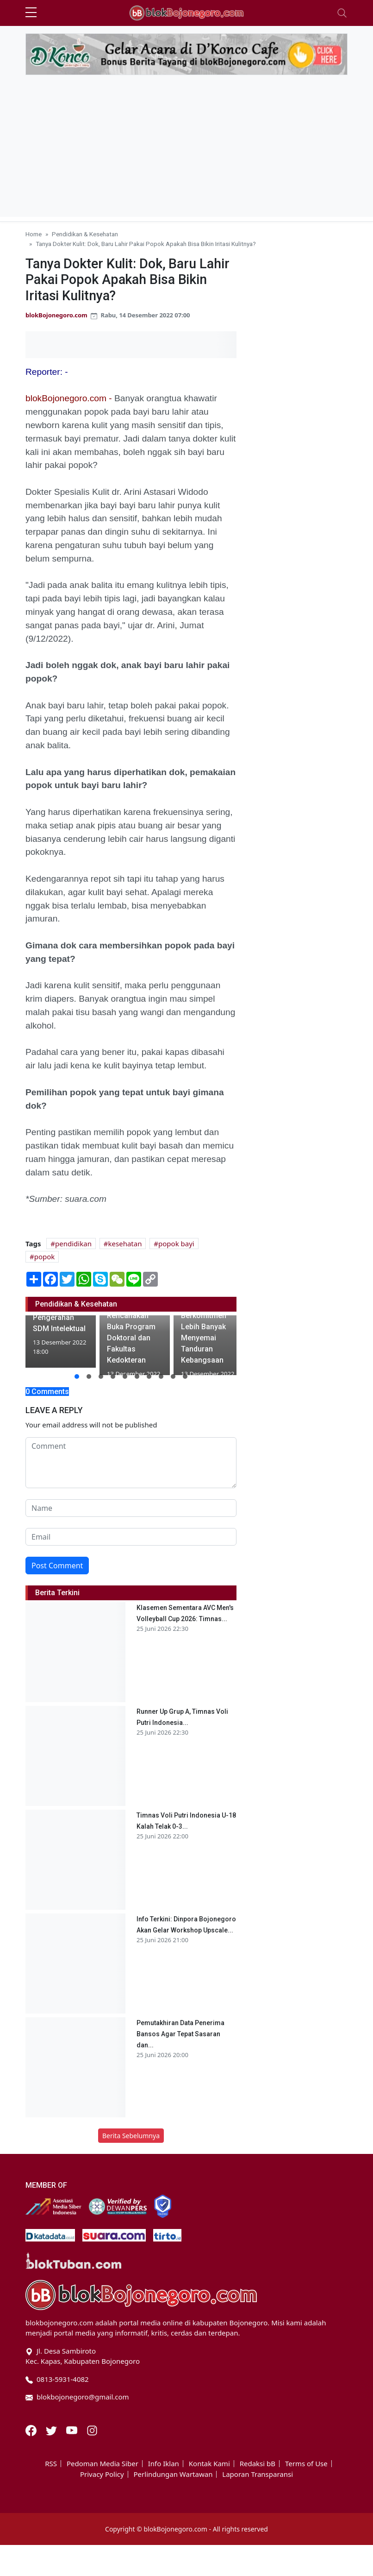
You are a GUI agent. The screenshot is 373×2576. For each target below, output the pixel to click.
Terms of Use (306, 2463)
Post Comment (57, 1565)
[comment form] (130, 1462)
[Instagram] (92, 2429)
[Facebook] (31, 2429)
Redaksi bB (257, 2463)
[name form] (130, 1508)
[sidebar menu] (31, 13)
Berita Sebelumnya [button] (131, 2135)
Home (33, 234)
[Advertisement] (186, 152)
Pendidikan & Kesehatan (85, 234)
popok (44, 1256)
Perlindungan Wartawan (173, 2474)
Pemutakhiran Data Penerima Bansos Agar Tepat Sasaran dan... (180, 2034)
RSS (51, 2463)
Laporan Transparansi (257, 2474)
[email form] (130, 1537)
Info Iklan (163, 2463)
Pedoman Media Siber (102, 2463)
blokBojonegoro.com (56, 315)
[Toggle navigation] (342, 13)
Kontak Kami (209, 2463)
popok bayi (176, 1243)
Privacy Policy (102, 2474)
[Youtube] (72, 2429)
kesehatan (125, 1243)
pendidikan (73, 1243)
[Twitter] (52, 2429)
